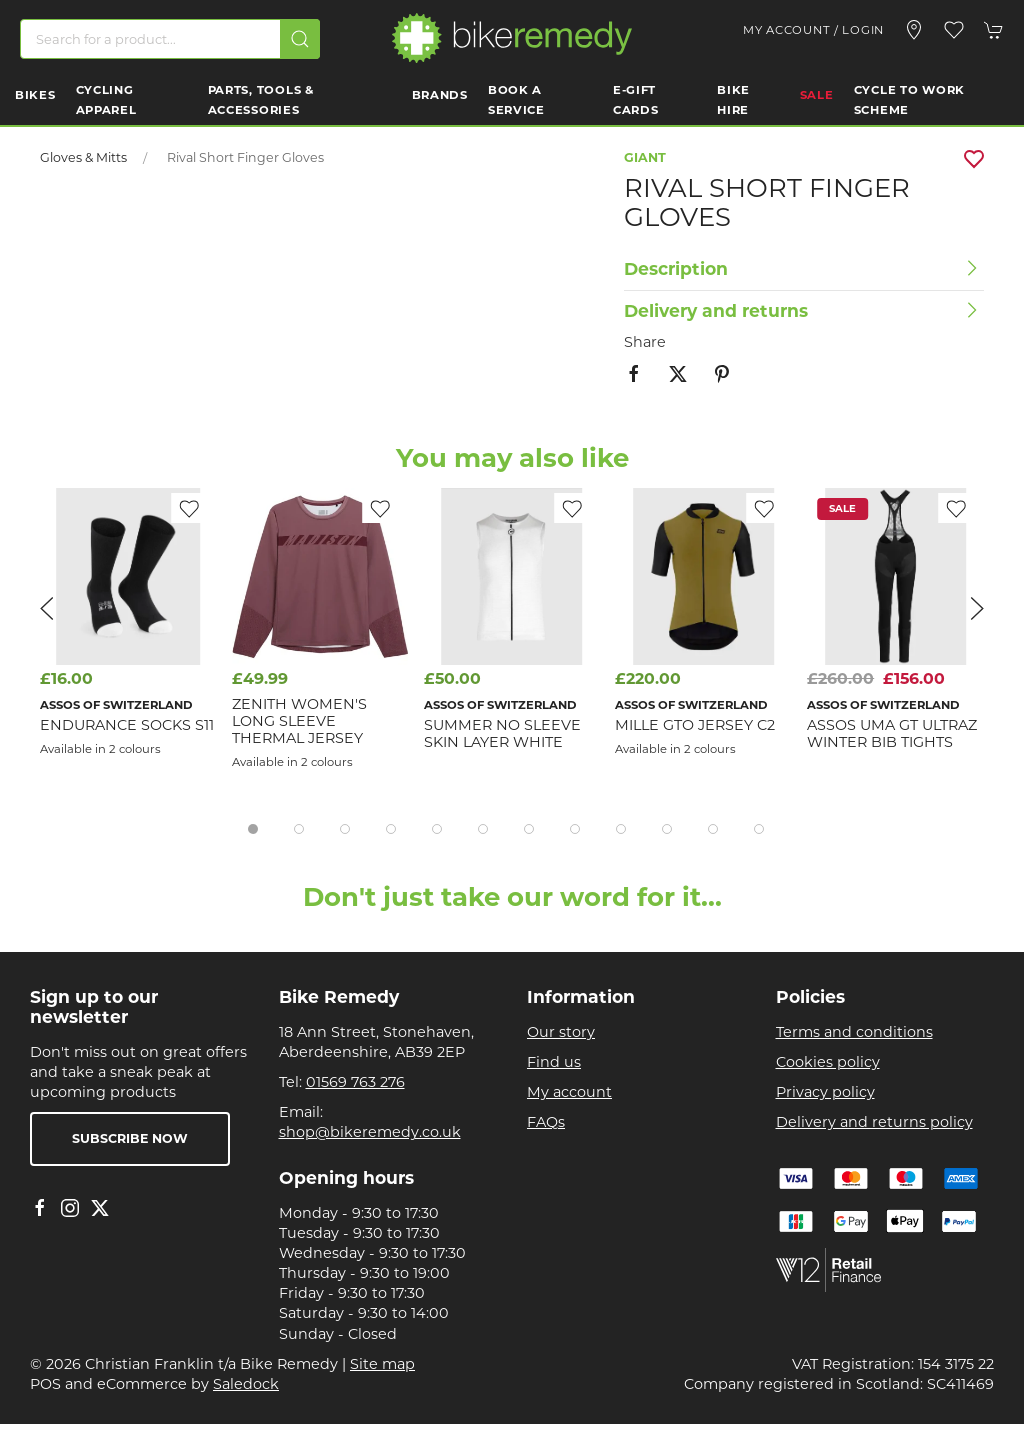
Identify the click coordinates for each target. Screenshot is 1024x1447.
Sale (817, 95)
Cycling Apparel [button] (106, 100)
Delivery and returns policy (874, 1122)
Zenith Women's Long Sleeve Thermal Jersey (299, 720)
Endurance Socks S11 (127, 724)
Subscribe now (130, 1138)
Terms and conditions (854, 1032)
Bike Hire (733, 100)
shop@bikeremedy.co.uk (370, 1132)
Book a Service (516, 100)
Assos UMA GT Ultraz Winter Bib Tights (892, 732)
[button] (954, 30)
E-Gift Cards (636, 100)
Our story (561, 1032)
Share (645, 342)
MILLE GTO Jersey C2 (695, 724)
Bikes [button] (35, 95)
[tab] (253, 829)
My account (569, 1092)
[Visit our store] (914, 30)
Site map (382, 1364)
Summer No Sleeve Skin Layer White (502, 732)
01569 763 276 (355, 1082)
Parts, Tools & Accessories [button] (261, 100)
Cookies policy (828, 1062)
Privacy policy (825, 1092)
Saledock (246, 1384)
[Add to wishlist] (572, 508)
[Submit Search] (300, 39)
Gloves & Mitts (83, 157)
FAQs (546, 1122)
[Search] (170, 39)
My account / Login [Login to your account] (813, 30)
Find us (554, 1062)
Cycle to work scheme (909, 100)
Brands (440, 95)
